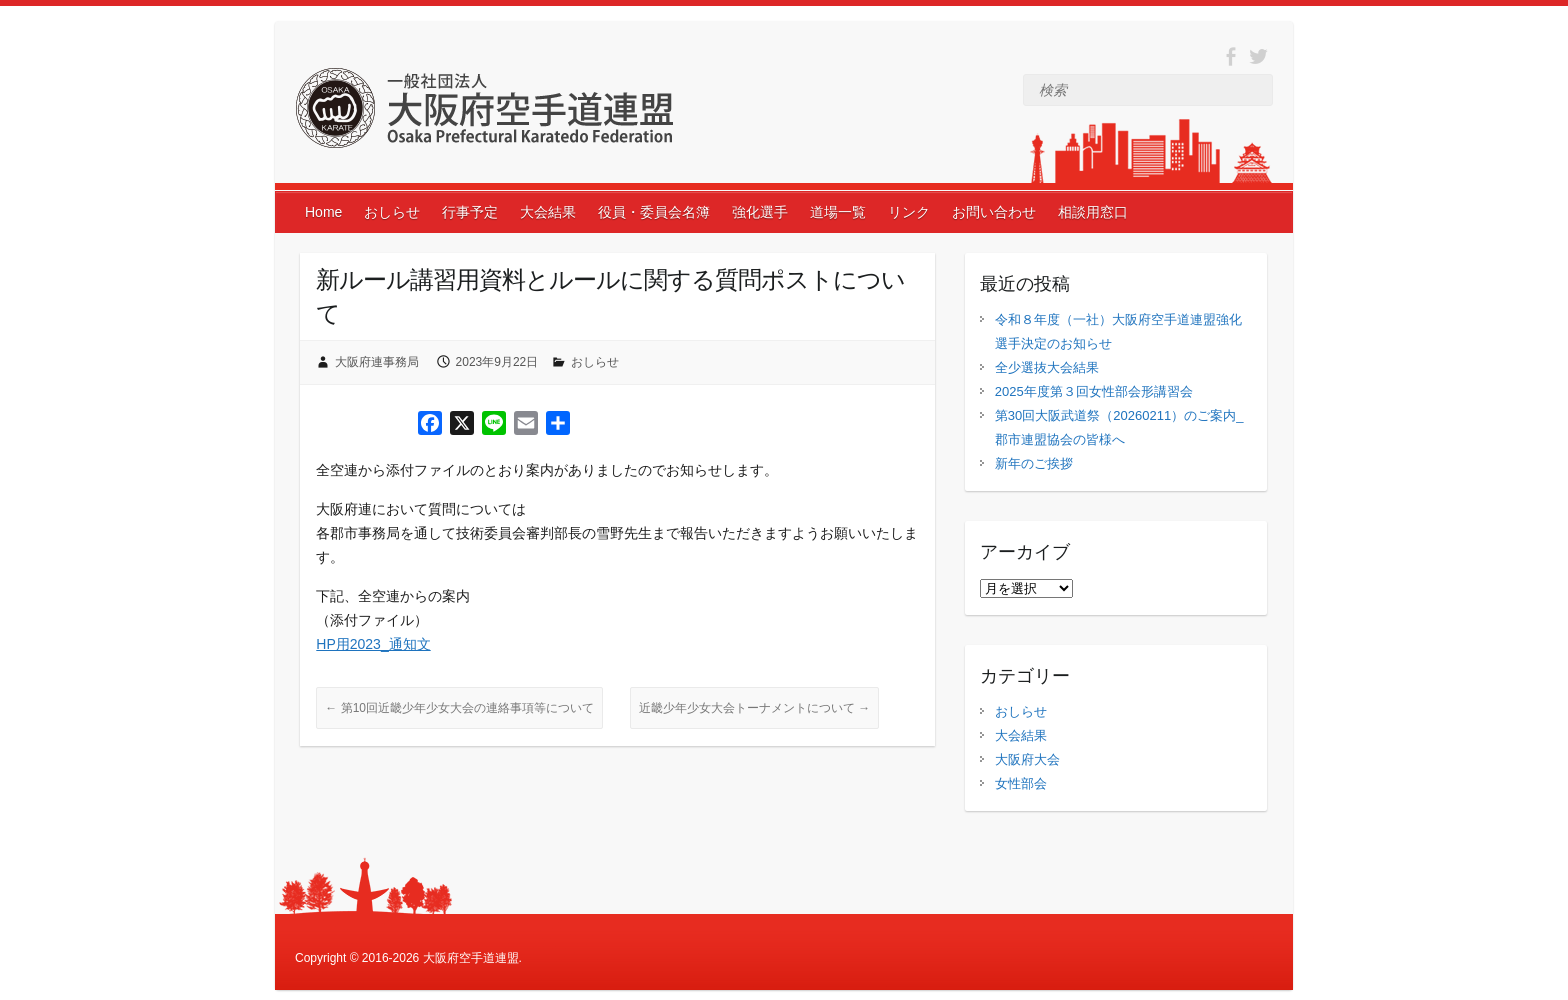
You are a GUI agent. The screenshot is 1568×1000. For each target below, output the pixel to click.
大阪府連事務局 (377, 362)
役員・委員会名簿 (654, 212)
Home (323, 212)
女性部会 (1021, 783)
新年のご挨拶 (1034, 463)
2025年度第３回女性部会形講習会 (1094, 391)
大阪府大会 (1027, 759)
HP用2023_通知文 (373, 644)
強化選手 (760, 212)
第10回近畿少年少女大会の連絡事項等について (459, 708)
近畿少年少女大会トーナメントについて (754, 708)
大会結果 (548, 212)
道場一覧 (838, 212)
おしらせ (392, 212)
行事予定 (470, 212)
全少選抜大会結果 (1047, 367)
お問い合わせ (994, 212)
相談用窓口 (1093, 212)
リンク (909, 212)
